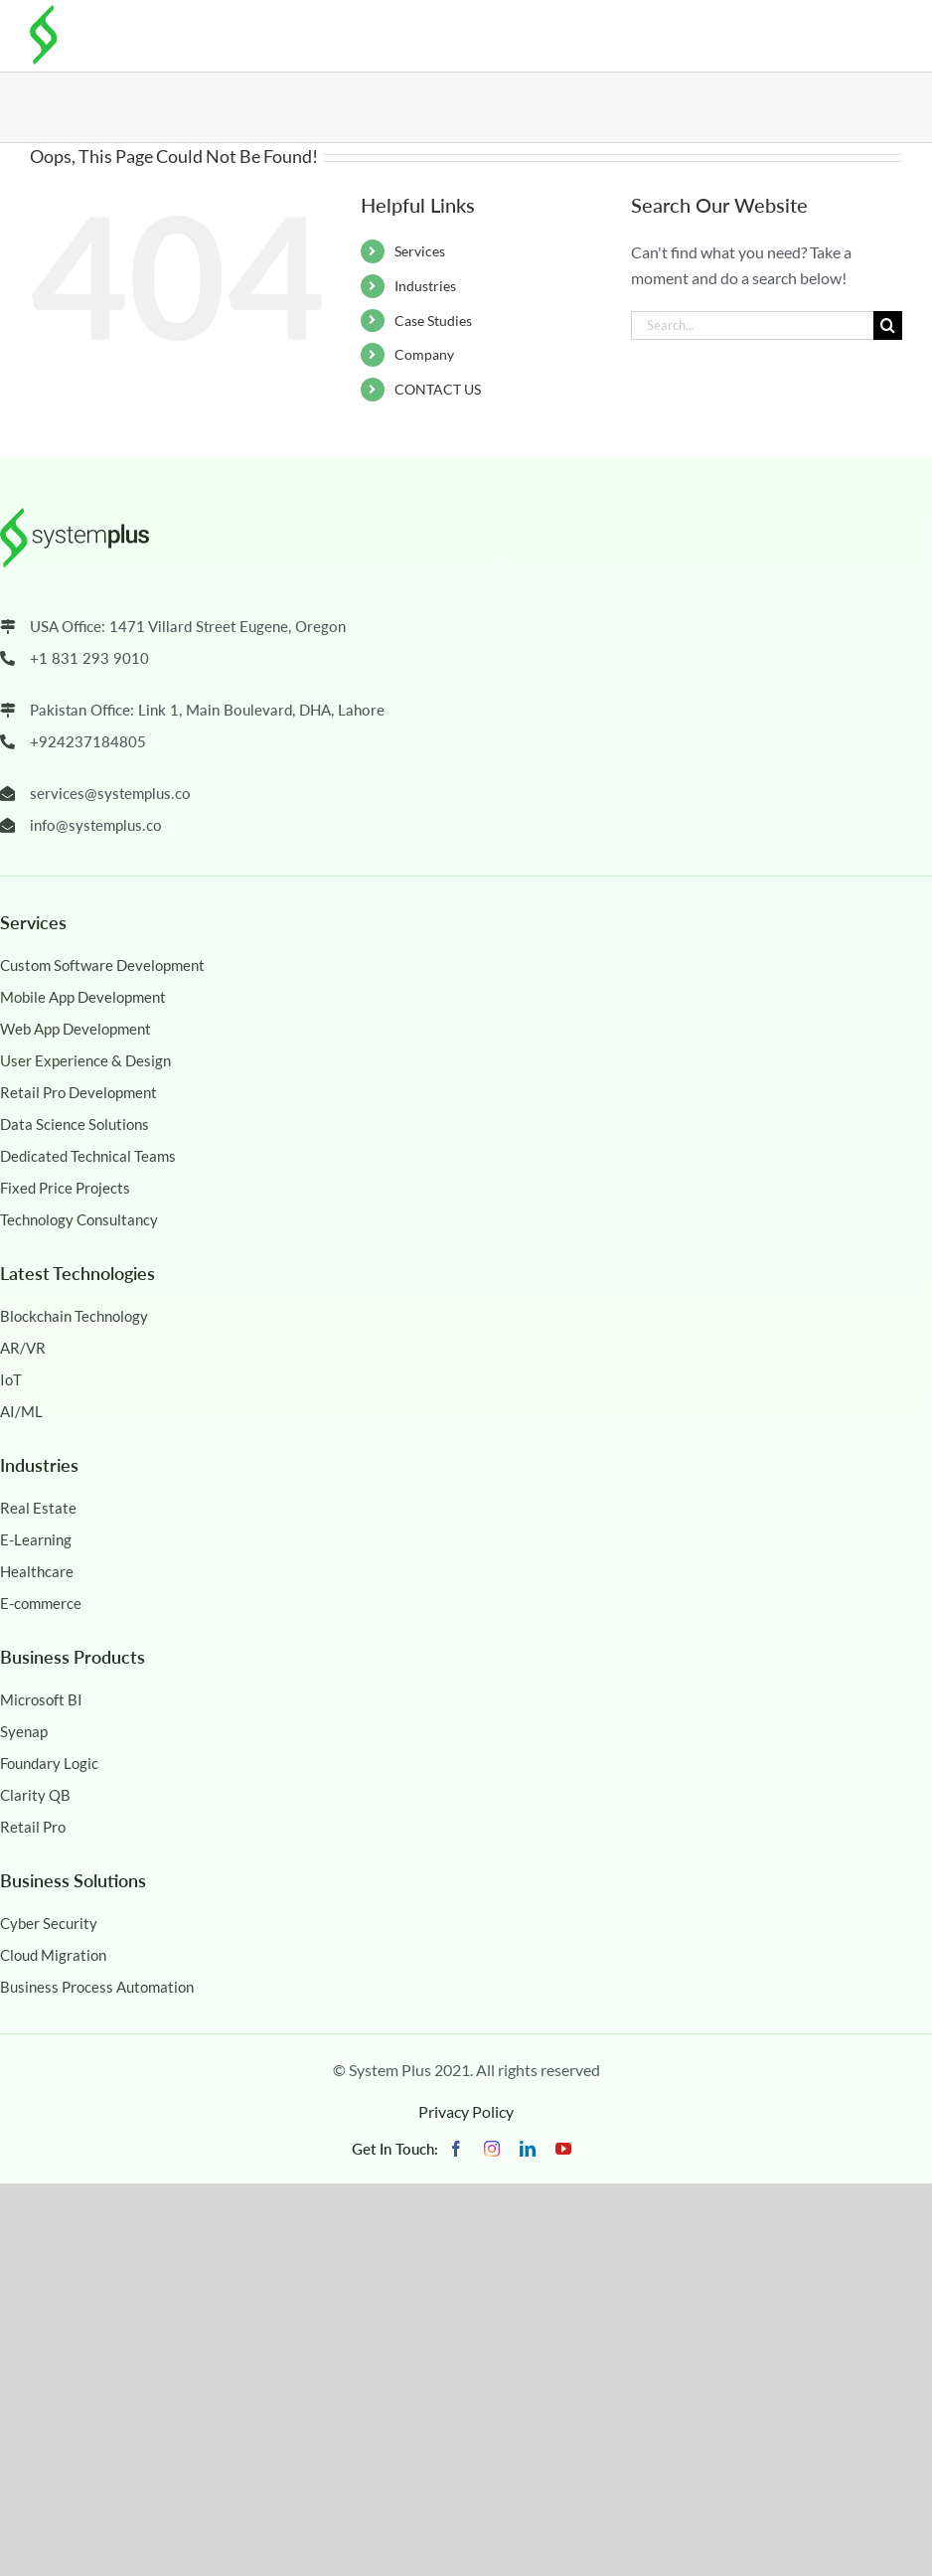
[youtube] (563, 2149)
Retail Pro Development (78, 1092)
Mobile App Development (83, 997)
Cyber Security (48, 1923)
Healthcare (37, 1571)
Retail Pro (33, 1827)
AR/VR (23, 1348)
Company (424, 354)
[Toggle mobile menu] (887, 32)
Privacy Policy (466, 2111)
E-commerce (40, 1603)
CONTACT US (437, 389)
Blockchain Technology (74, 1316)
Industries (425, 285)
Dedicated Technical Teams (88, 1156)
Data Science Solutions (74, 1124)
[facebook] (456, 2149)
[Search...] (752, 325)
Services (419, 250)
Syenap (24, 1731)
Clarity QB (35, 1795)
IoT (11, 1379)
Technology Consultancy (79, 1219)
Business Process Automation (97, 1987)
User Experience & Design (85, 1060)
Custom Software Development (102, 965)
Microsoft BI (41, 1699)
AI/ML (21, 1411)
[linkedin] (528, 2149)
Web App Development (75, 1029)
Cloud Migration (53, 1955)
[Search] (887, 325)
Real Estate (38, 1508)
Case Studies (433, 320)
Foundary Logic (49, 1763)
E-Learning (36, 1539)
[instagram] (492, 2149)
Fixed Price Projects (65, 1188)
